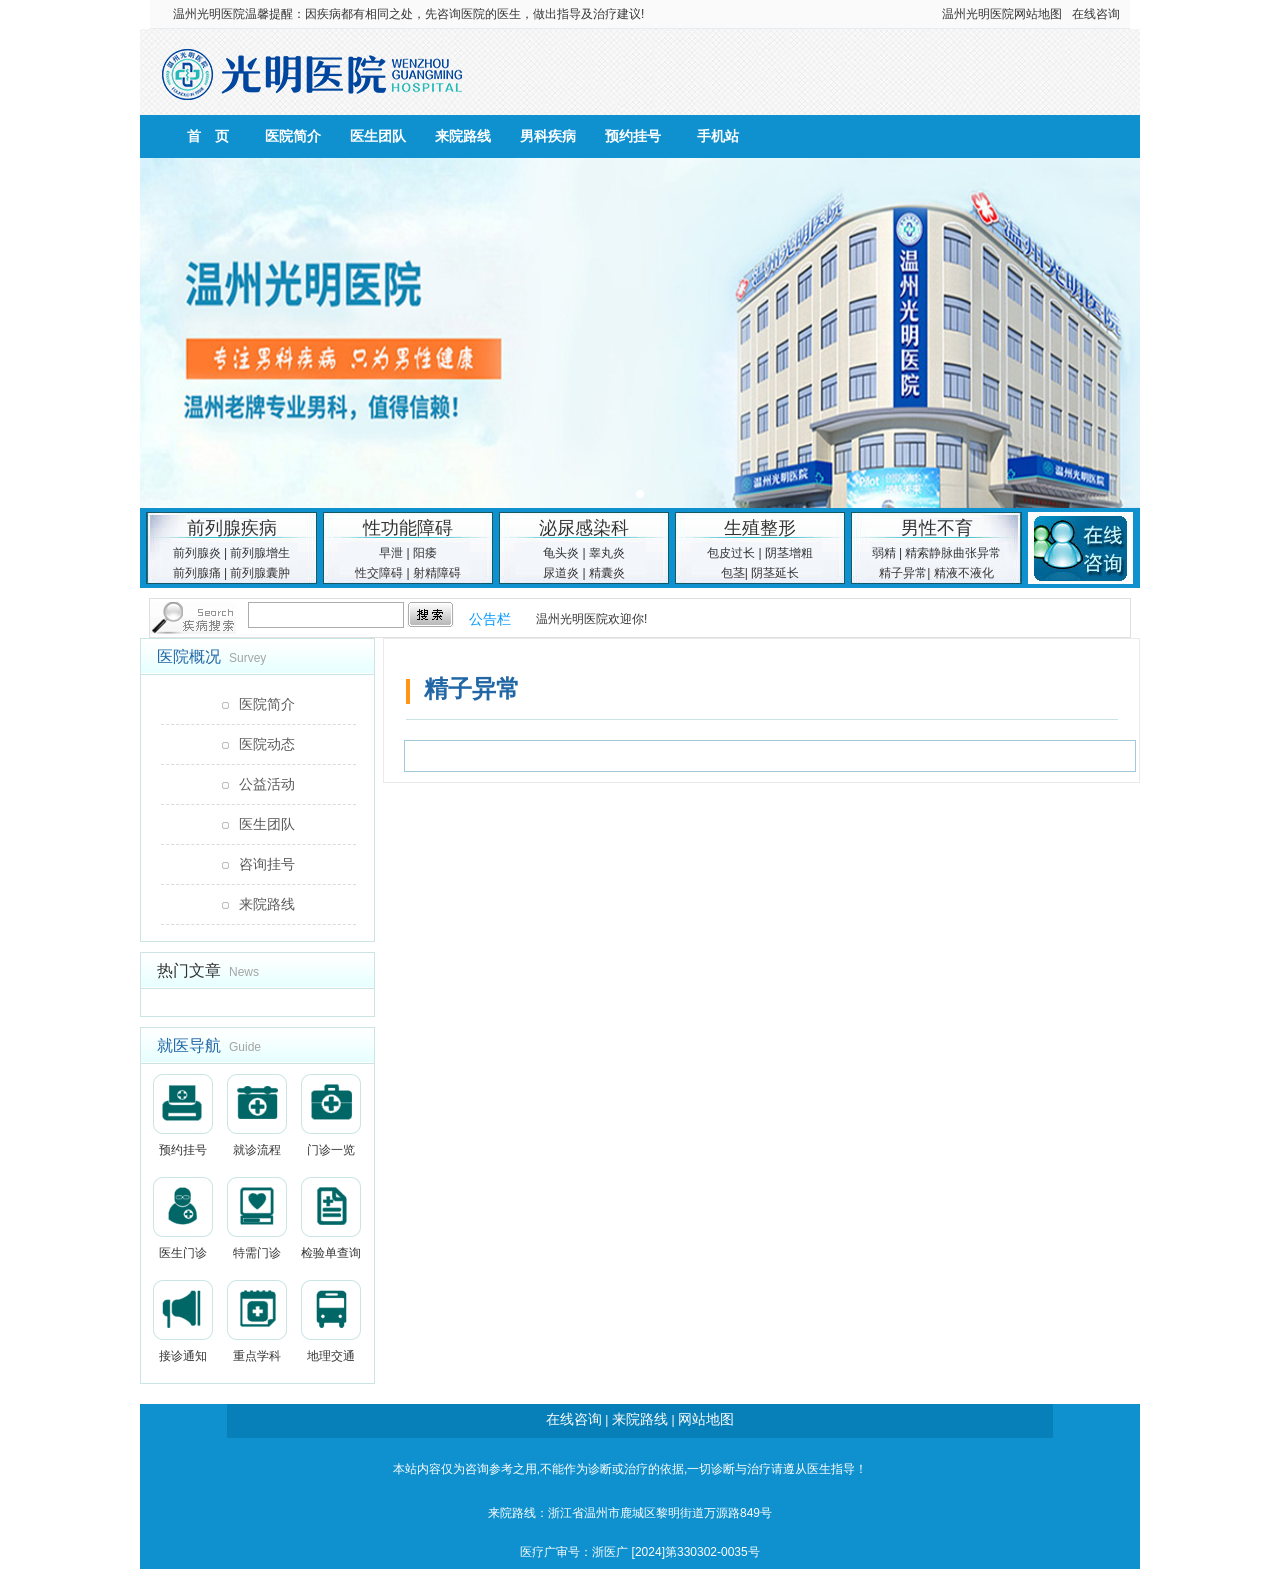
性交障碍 (379, 573)
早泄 (391, 553)
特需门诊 (257, 1218)
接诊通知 (183, 1321)
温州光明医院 (209, 14)
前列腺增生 (260, 553)
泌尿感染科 (584, 528)
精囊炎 (607, 573)
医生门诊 (183, 1218)
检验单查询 (331, 1218)
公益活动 (267, 784)
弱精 (884, 553)
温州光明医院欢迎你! (591, 619)
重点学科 (257, 1321)
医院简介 (293, 136)
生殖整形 (760, 528)
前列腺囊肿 (260, 573)
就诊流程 (257, 1115)
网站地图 (1038, 14)
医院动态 (267, 744)
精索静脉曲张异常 (953, 553)
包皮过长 (731, 553)
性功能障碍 (408, 528)
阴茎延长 (775, 573)
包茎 (733, 573)
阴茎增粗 (789, 553)
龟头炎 (561, 553)
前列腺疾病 (232, 528)
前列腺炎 (197, 553)
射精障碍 (437, 573)
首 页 (208, 136)
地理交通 (331, 1321)
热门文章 (189, 970)
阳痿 (425, 553)
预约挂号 (633, 136)
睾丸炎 (607, 553)
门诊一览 (331, 1115)
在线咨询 (1096, 14)
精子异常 (903, 573)
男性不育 (937, 528)
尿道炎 (561, 573)
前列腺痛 (197, 573)
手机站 (718, 136)
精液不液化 (964, 573)
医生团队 (378, 136)
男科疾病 (548, 136)
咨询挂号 (267, 864)
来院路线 (463, 136)
